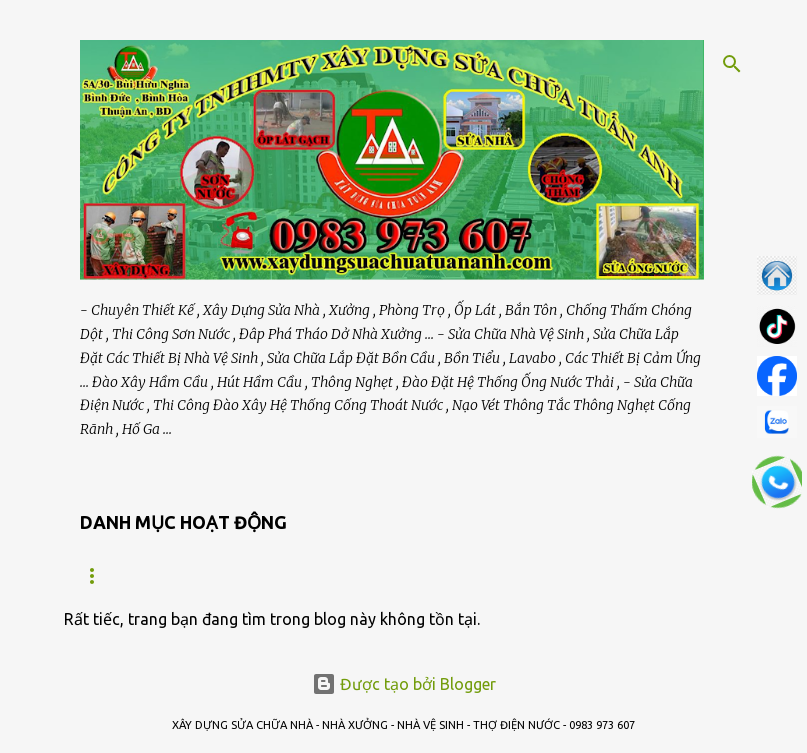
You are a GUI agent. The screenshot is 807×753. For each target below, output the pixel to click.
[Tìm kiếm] (732, 64)
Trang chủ (116, 575)
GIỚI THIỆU (230, 575)
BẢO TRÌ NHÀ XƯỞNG (371, 575)
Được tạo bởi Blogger (404, 684)
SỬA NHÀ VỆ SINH (532, 575)
